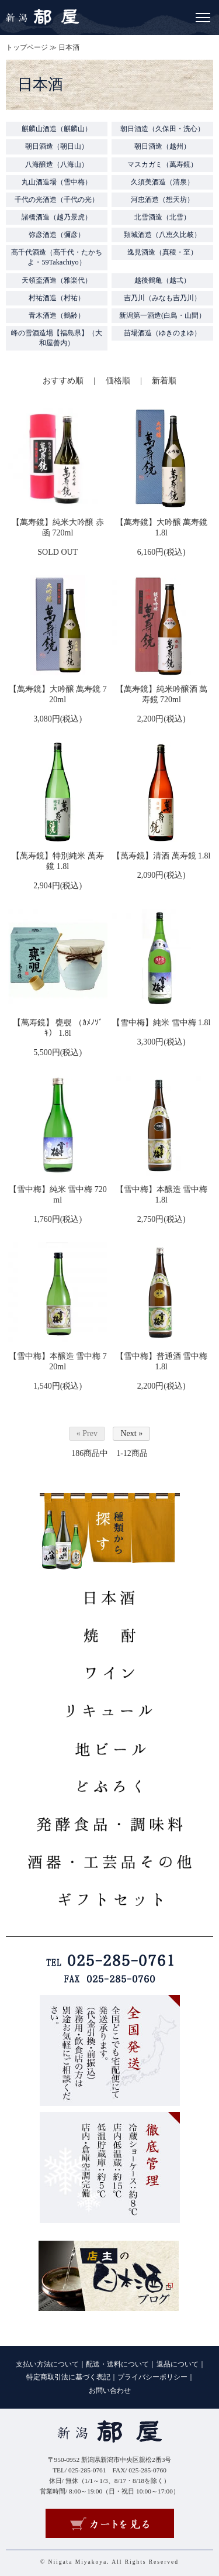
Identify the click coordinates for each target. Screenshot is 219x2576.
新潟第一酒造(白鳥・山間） (162, 315)
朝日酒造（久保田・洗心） (162, 129)
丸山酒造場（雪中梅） (57, 182)
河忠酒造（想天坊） (162, 199)
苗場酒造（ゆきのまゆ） (162, 333)
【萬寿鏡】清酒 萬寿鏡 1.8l (161, 855)
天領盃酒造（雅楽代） (57, 280)
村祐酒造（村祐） (57, 298)
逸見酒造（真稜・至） (162, 252)
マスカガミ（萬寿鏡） (162, 164)
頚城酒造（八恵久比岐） (162, 235)
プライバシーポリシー (152, 2377)
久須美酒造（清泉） (162, 182)
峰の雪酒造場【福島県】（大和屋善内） (56, 338)
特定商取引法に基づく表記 (68, 2377)
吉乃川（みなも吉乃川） (162, 298)
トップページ (27, 47)
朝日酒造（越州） (162, 146)
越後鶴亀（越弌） (162, 280)
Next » (131, 1433)
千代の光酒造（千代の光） (57, 199)
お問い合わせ (110, 2390)
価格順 (118, 380)
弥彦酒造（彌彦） (57, 235)
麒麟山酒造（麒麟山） (57, 129)
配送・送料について (117, 2364)
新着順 (164, 380)
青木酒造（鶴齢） (57, 315)
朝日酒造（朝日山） (56, 146)
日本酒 (68, 47)
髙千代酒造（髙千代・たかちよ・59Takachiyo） (56, 257)
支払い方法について (47, 2364)
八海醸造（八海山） (56, 164)
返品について (178, 2364)
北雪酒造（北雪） (162, 217)
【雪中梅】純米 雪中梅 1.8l (161, 1022)
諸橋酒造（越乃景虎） (57, 217)
